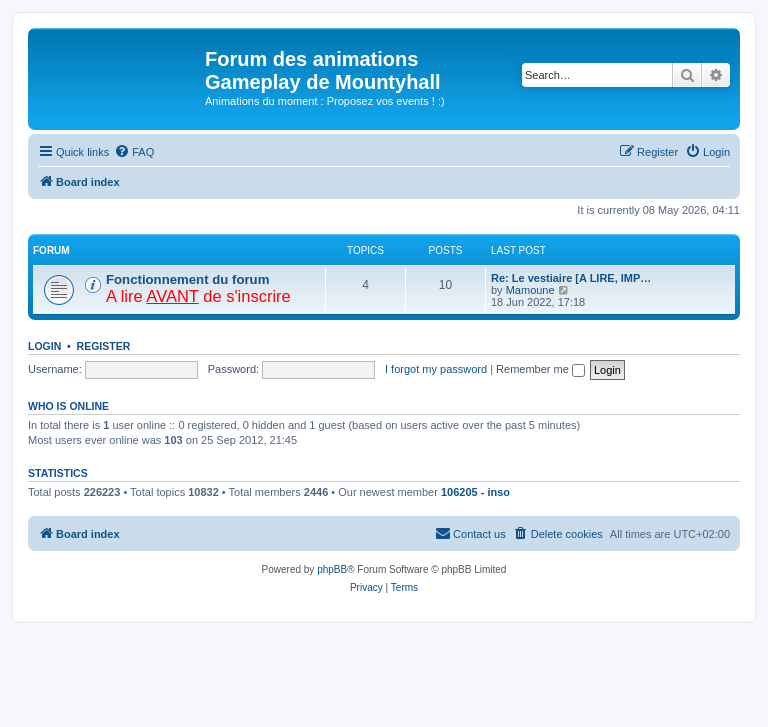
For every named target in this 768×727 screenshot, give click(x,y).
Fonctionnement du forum (187, 279)
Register (104, 346)
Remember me (540, 369)
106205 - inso (475, 492)
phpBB (332, 569)
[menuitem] (134, 152)
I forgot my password (436, 369)
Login (44, 346)
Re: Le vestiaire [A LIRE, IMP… (571, 278)
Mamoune (530, 290)
